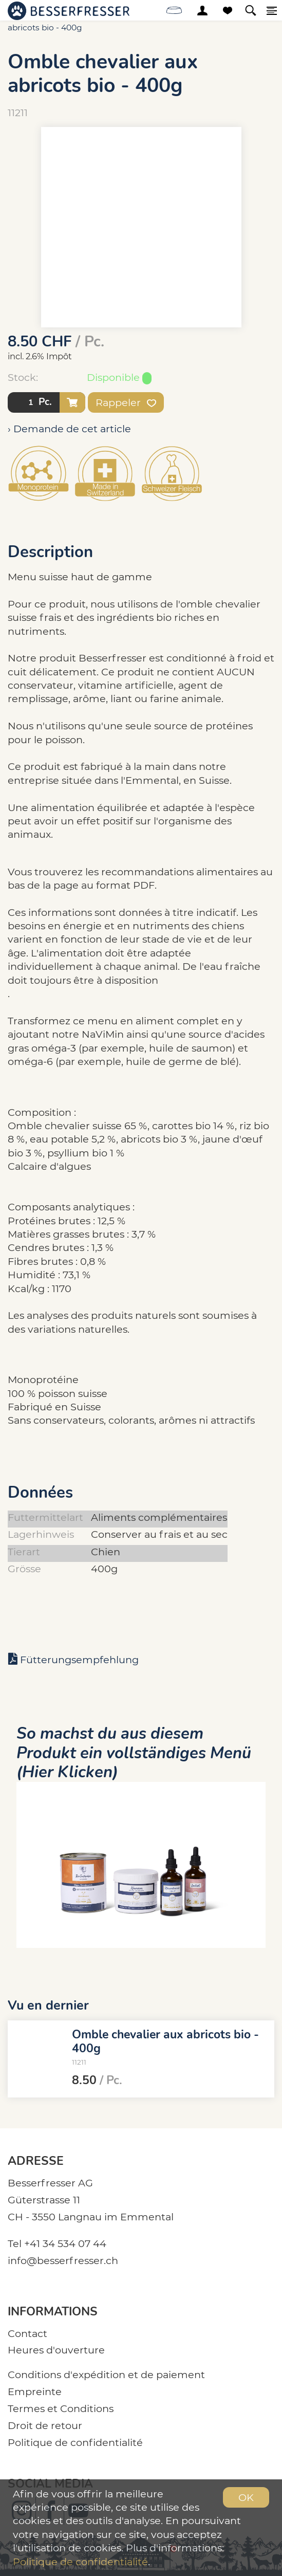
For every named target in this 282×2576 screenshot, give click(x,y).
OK (246, 2497)
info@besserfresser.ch (63, 2260)
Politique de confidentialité (75, 2442)
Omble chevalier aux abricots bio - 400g (165, 2041)
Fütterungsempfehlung (79, 1659)
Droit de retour (45, 2425)
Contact (27, 2333)
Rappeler (126, 402)
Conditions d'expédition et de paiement (106, 2374)
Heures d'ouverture (56, 2350)
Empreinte (35, 2391)
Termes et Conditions (61, 2408)
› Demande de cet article (69, 428)
